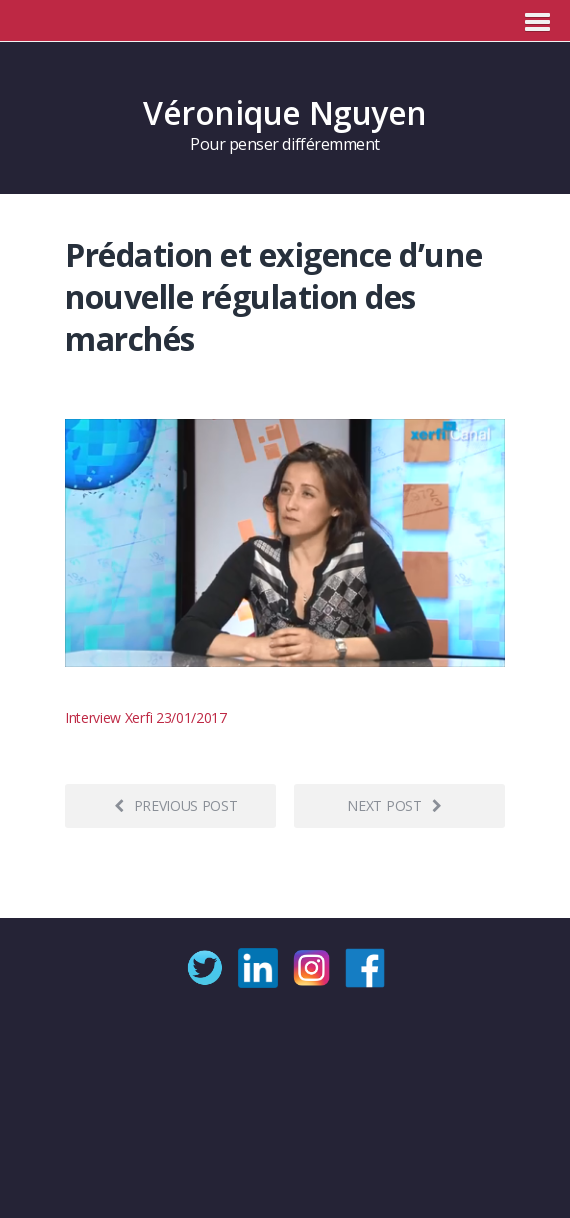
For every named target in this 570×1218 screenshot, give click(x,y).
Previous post (176, 805)
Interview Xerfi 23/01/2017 (146, 717)
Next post (394, 805)
